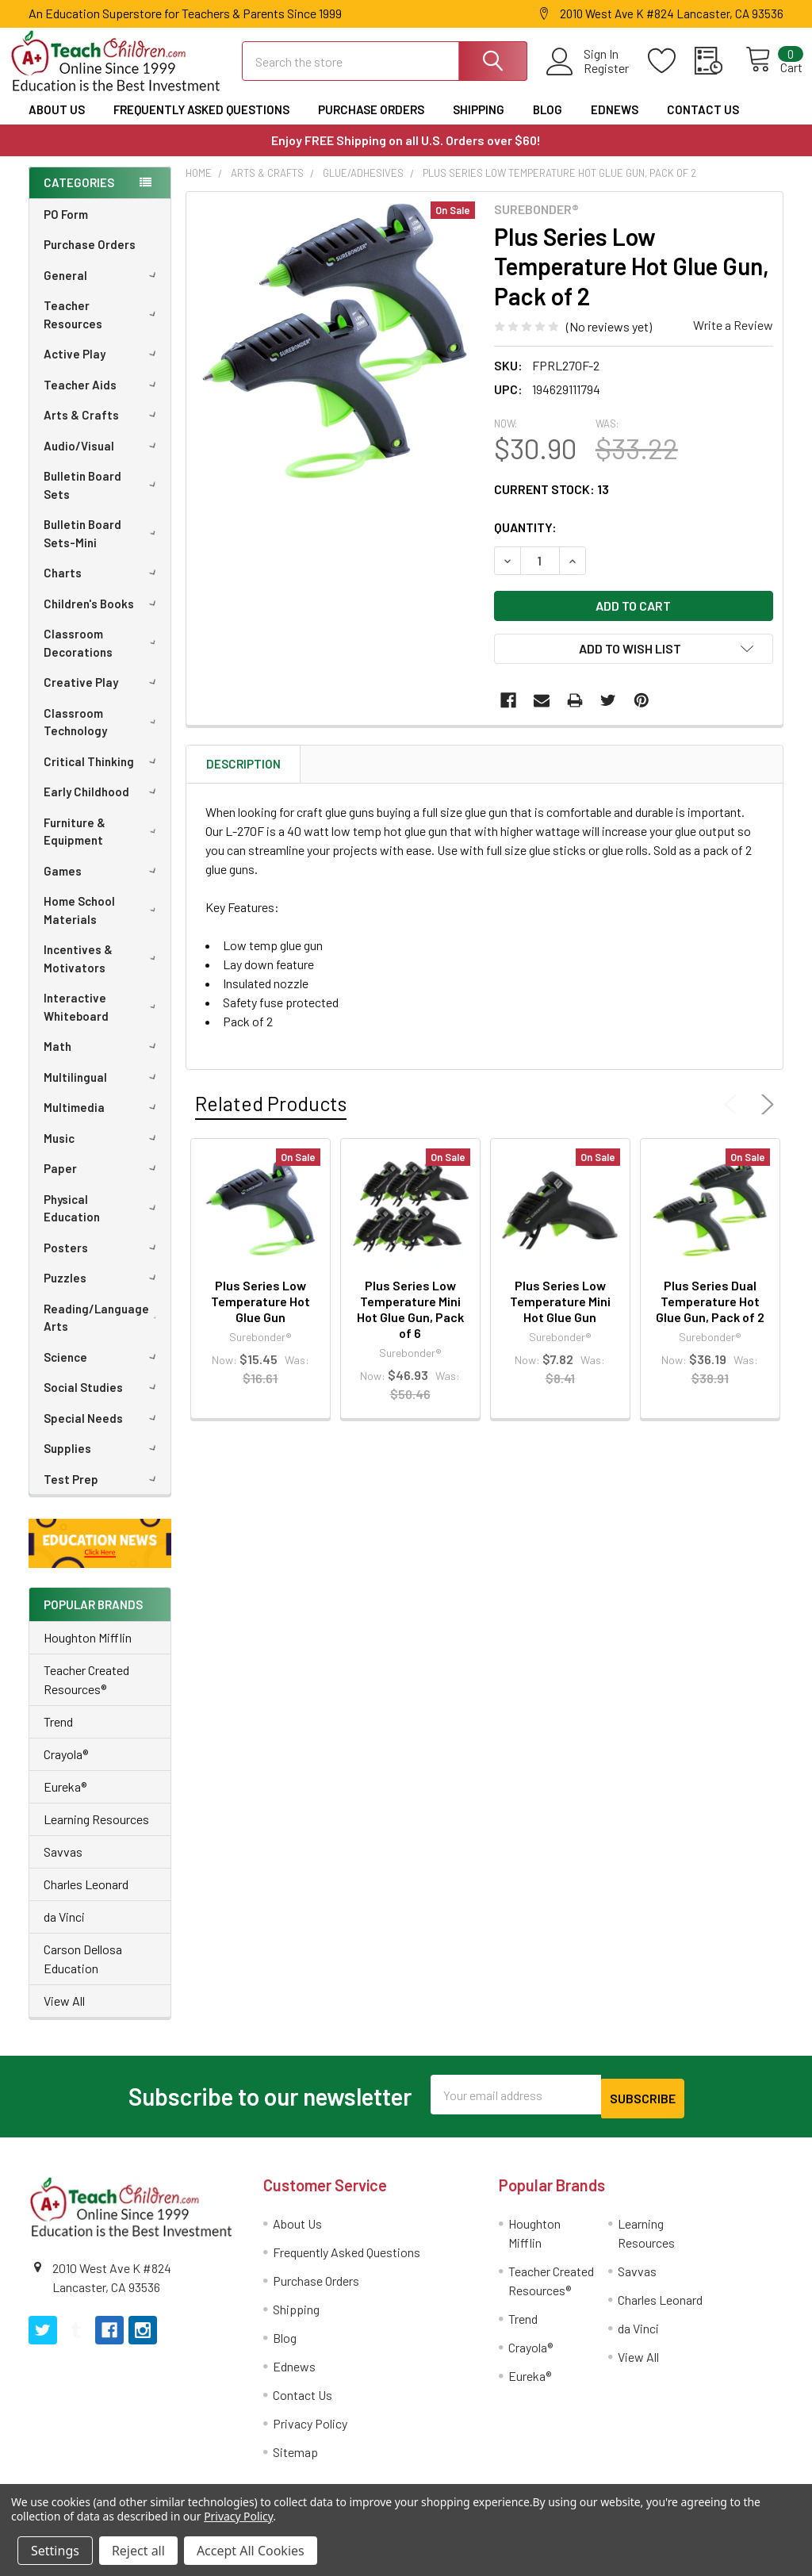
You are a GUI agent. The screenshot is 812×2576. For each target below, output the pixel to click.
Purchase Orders (371, 124)
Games (103, 885)
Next (764, 1118)
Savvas (63, 1865)
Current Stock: (551, 503)
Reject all (138, 2550)
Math (103, 1060)
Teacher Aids (103, 399)
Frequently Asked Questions (201, 124)
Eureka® (65, 1800)
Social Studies (103, 1401)
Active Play (103, 368)
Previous (734, 1118)
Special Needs (103, 1432)
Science (103, 1371)
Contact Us (703, 124)
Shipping (478, 124)
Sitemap (295, 2462)
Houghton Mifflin (88, 1651)
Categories (79, 197)
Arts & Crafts (103, 429)
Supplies (103, 1462)
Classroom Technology (103, 736)
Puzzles (103, 1292)
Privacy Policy (310, 2433)
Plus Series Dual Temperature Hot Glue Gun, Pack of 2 (710, 1315)
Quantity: (525, 541)
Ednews (614, 124)
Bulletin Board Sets (103, 499)
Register (588, 78)
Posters (103, 1262)
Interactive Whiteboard (103, 1021)
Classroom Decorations (103, 657)
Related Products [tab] (271, 1117)
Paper (103, 1182)
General (103, 289)
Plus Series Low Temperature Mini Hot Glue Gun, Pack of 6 (410, 1323)
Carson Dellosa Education (83, 1973)
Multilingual (103, 1091)
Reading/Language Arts (104, 1332)
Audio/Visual (103, 460)
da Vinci (64, 1930)
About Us (57, 124)
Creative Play (103, 696)
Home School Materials (103, 924)
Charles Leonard (86, 1898)
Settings (55, 2550)
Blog (547, 124)
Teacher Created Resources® (86, 1694)
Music (103, 1152)
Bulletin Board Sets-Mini (103, 547)
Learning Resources (96, 1833)
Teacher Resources (103, 328)
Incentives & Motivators (103, 972)
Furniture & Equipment (103, 846)
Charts (103, 587)
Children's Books (103, 618)
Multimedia (103, 1121)
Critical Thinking (103, 776)
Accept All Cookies (250, 2550)
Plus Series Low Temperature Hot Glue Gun (260, 1315)
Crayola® (66, 1768)
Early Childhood (103, 806)
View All (64, 2014)
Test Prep (103, 1493)
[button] (100, 1557)
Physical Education (103, 1222)
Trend (58, 1735)
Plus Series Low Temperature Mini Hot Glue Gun (560, 1315)
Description (243, 778)
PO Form (66, 228)
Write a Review (733, 339)
